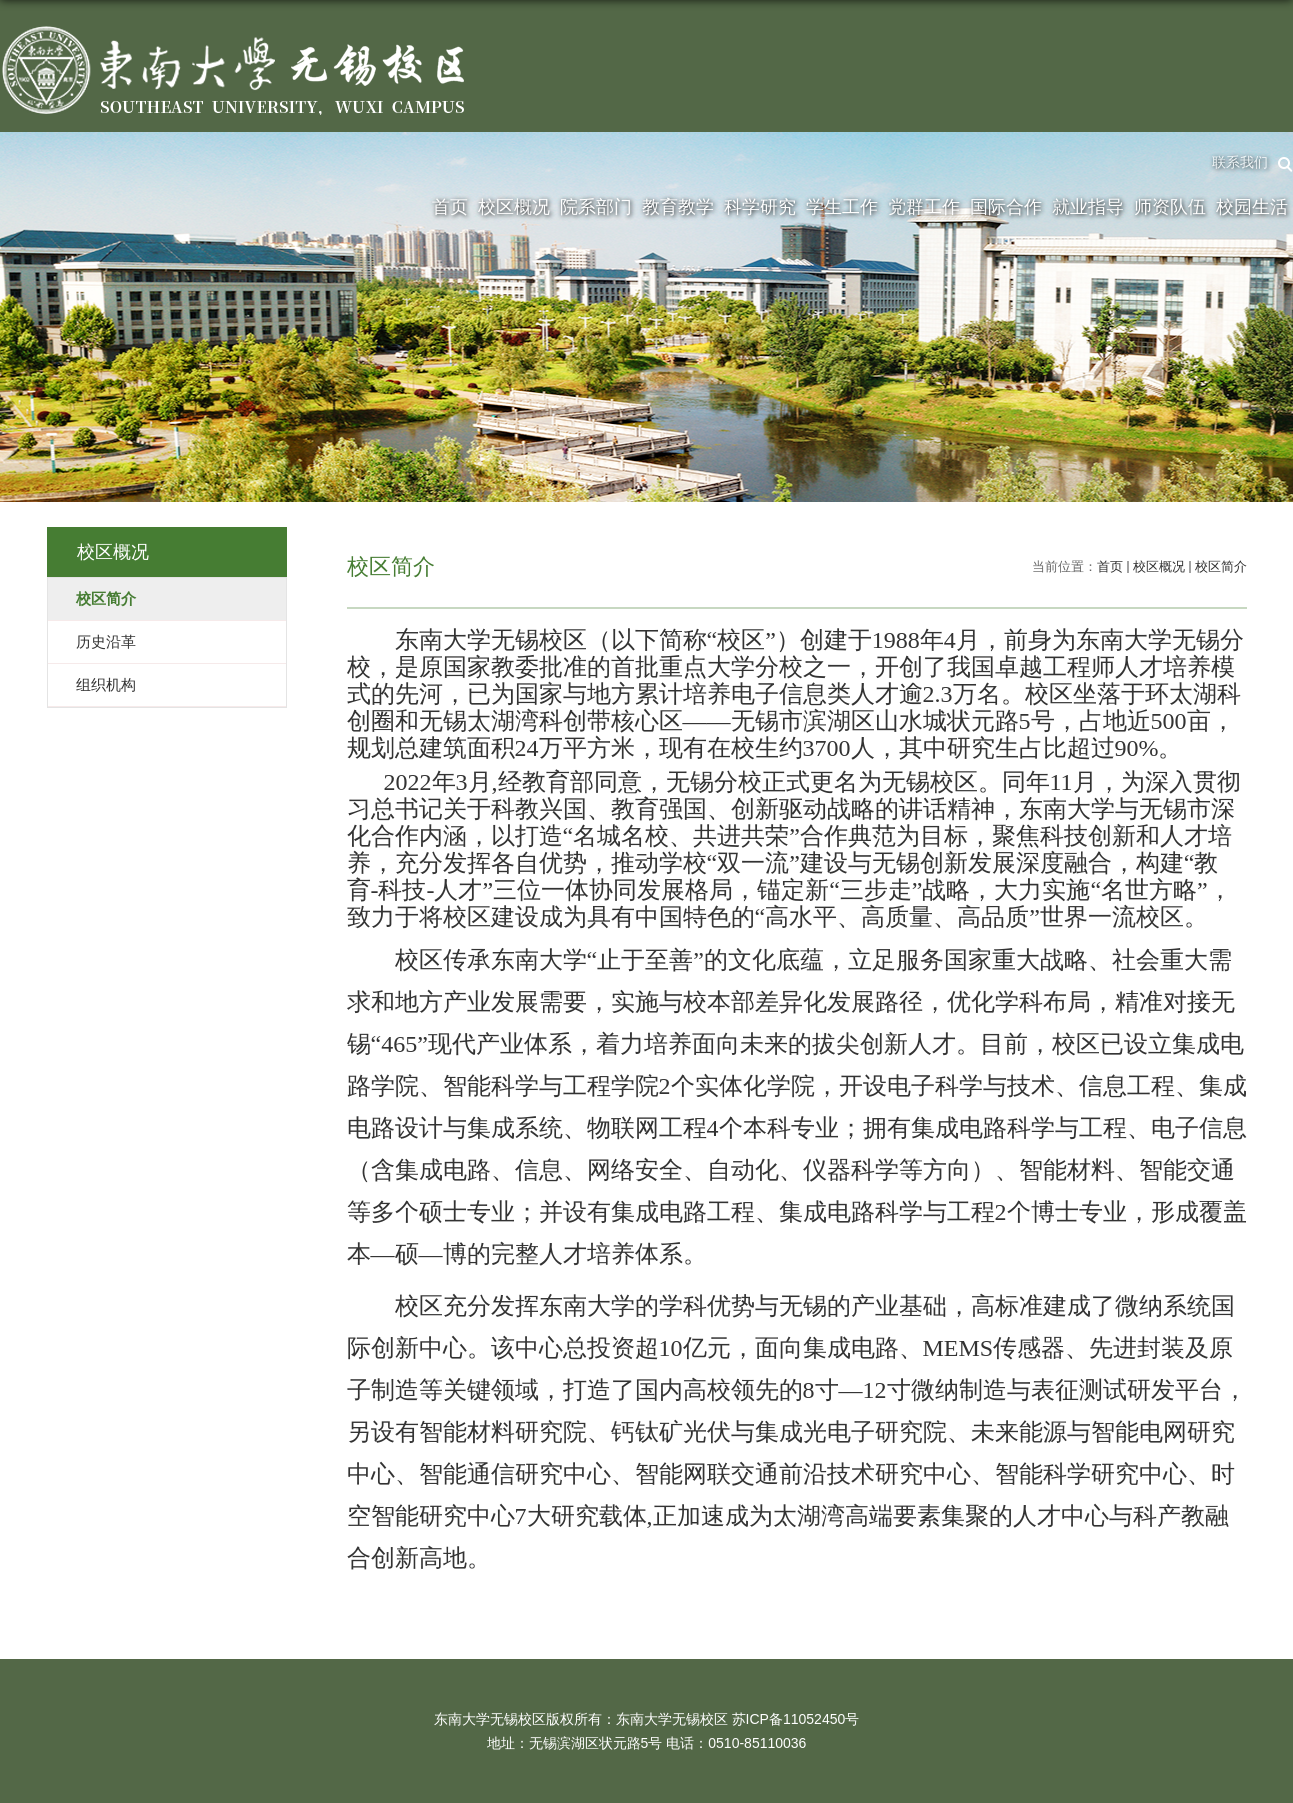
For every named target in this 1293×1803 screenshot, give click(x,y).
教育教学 (678, 207)
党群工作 (924, 207)
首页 (450, 207)
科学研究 (760, 207)
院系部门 (596, 207)
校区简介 (1221, 566)
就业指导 (1088, 207)
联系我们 (1240, 162)
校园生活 (1252, 207)
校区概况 (514, 207)
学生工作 (842, 207)
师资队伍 (1170, 207)
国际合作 (1006, 207)
